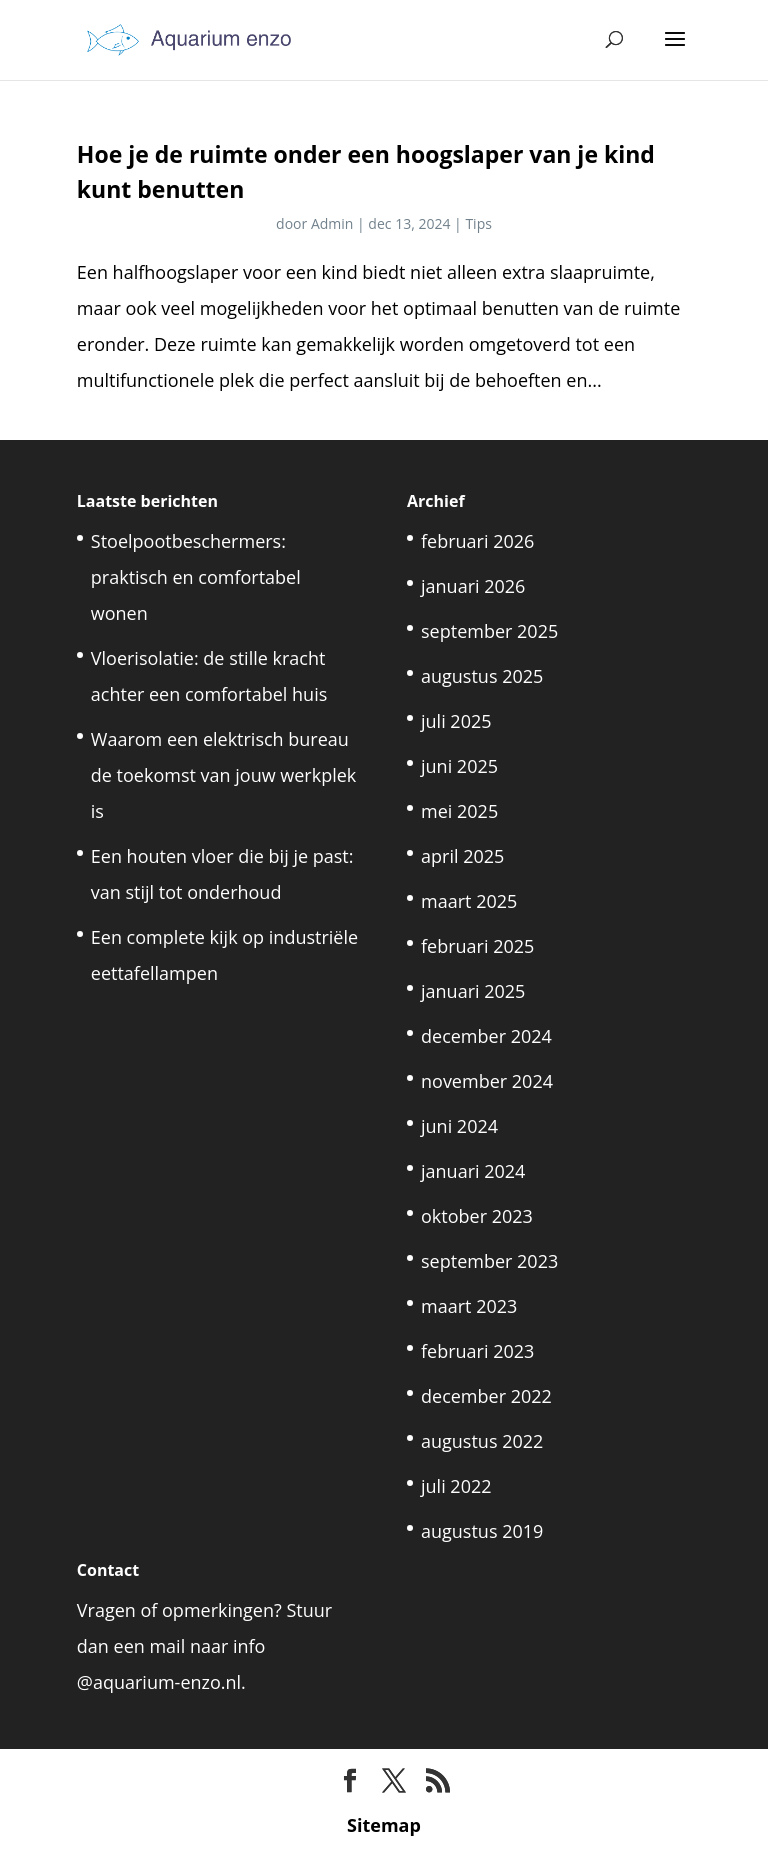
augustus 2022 (482, 1441)
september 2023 (489, 1261)
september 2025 (489, 631)
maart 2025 (469, 901)
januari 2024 (473, 1171)
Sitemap (384, 1825)
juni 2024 (459, 1126)
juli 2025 (456, 721)
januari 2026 (473, 586)
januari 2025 (473, 991)
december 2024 (486, 1036)
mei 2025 (459, 811)
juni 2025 (459, 766)
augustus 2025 (482, 676)
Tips (478, 223)
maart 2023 (469, 1306)
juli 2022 (456, 1486)
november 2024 (487, 1081)
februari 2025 (477, 946)
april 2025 (462, 856)
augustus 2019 (482, 1531)
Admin (332, 223)
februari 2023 (477, 1351)
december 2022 (486, 1396)
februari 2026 (477, 541)
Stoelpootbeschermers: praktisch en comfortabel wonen (196, 577)
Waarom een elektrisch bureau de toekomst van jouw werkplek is (224, 775)
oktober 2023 (477, 1216)
